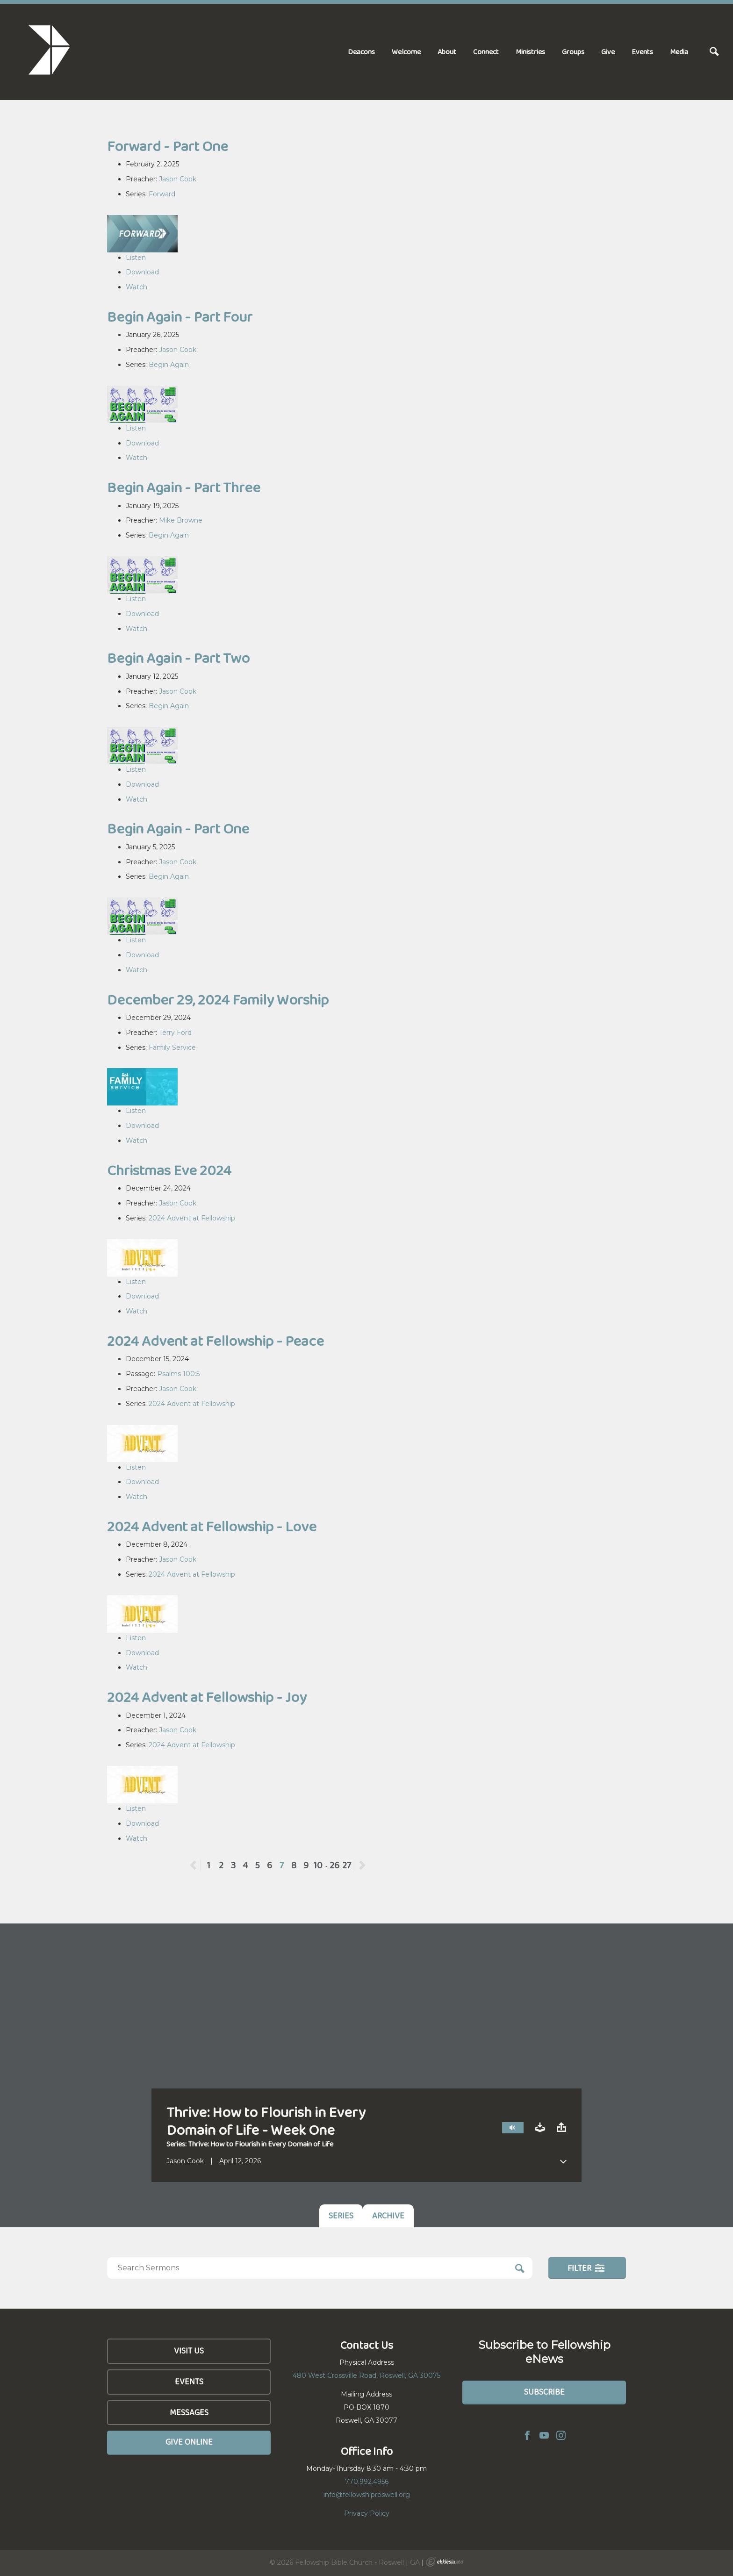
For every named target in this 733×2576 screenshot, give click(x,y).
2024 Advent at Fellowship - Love (211, 1526)
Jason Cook (177, 179)
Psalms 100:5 (178, 1374)
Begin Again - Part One (178, 829)
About (447, 51)
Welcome (406, 51)
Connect (486, 51)
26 (334, 1865)
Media (679, 51)
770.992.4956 (366, 2481)
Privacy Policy (366, 2513)
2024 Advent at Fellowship (192, 1218)
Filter (586, 2268)
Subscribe (544, 2392)
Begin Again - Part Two (178, 658)
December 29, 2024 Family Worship (218, 1000)
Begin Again (169, 364)
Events (642, 51)
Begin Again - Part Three (183, 487)
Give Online (189, 2442)
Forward (162, 194)
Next (362, 1865)
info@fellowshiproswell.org (366, 2494)
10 (318, 1865)
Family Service (172, 1047)
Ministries (530, 51)
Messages (189, 2412)
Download (142, 272)
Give (608, 51)
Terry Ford (175, 1032)
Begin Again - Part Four (179, 317)
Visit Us (189, 2351)
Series (341, 2216)
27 (346, 1865)
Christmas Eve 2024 (169, 1170)
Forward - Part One (167, 146)
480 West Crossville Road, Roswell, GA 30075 (366, 2375)
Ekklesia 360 (444, 2562)
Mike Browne (180, 520)
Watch (136, 287)
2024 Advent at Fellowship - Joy (207, 1697)
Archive (388, 2216)
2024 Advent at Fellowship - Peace (215, 1341)
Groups (573, 51)
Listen (136, 257)
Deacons (361, 51)
